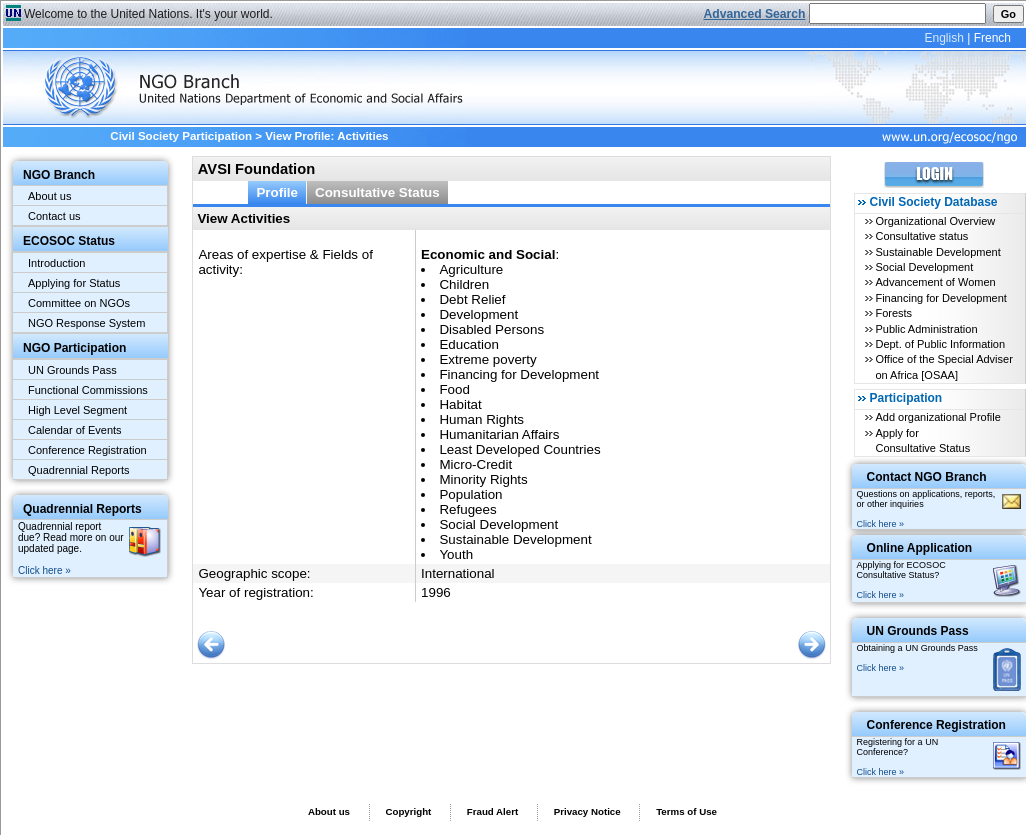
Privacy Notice (587, 811)
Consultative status (921, 236)
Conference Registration (87, 450)
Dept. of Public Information (940, 344)
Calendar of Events (75, 430)
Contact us (54, 216)
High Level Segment (77, 410)
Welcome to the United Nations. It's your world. (148, 14)
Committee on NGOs (79, 303)
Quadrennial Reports (79, 470)
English (943, 38)
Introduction (56, 263)
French (992, 38)
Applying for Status (74, 283)
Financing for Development (940, 298)
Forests (893, 313)
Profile (277, 192)
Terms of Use (686, 811)
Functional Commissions (88, 390)
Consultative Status (377, 192)
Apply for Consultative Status (922, 440)
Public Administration (926, 329)
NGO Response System (86, 323)
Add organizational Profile (937, 417)
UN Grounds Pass (72, 370)
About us (49, 196)
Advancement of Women (935, 282)
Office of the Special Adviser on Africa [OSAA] (943, 366)
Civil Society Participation (181, 136)
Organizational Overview (935, 221)
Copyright (408, 811)
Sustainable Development (937, 252)
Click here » (44, 570)
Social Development (924, 267)
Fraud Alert (492, 811)
